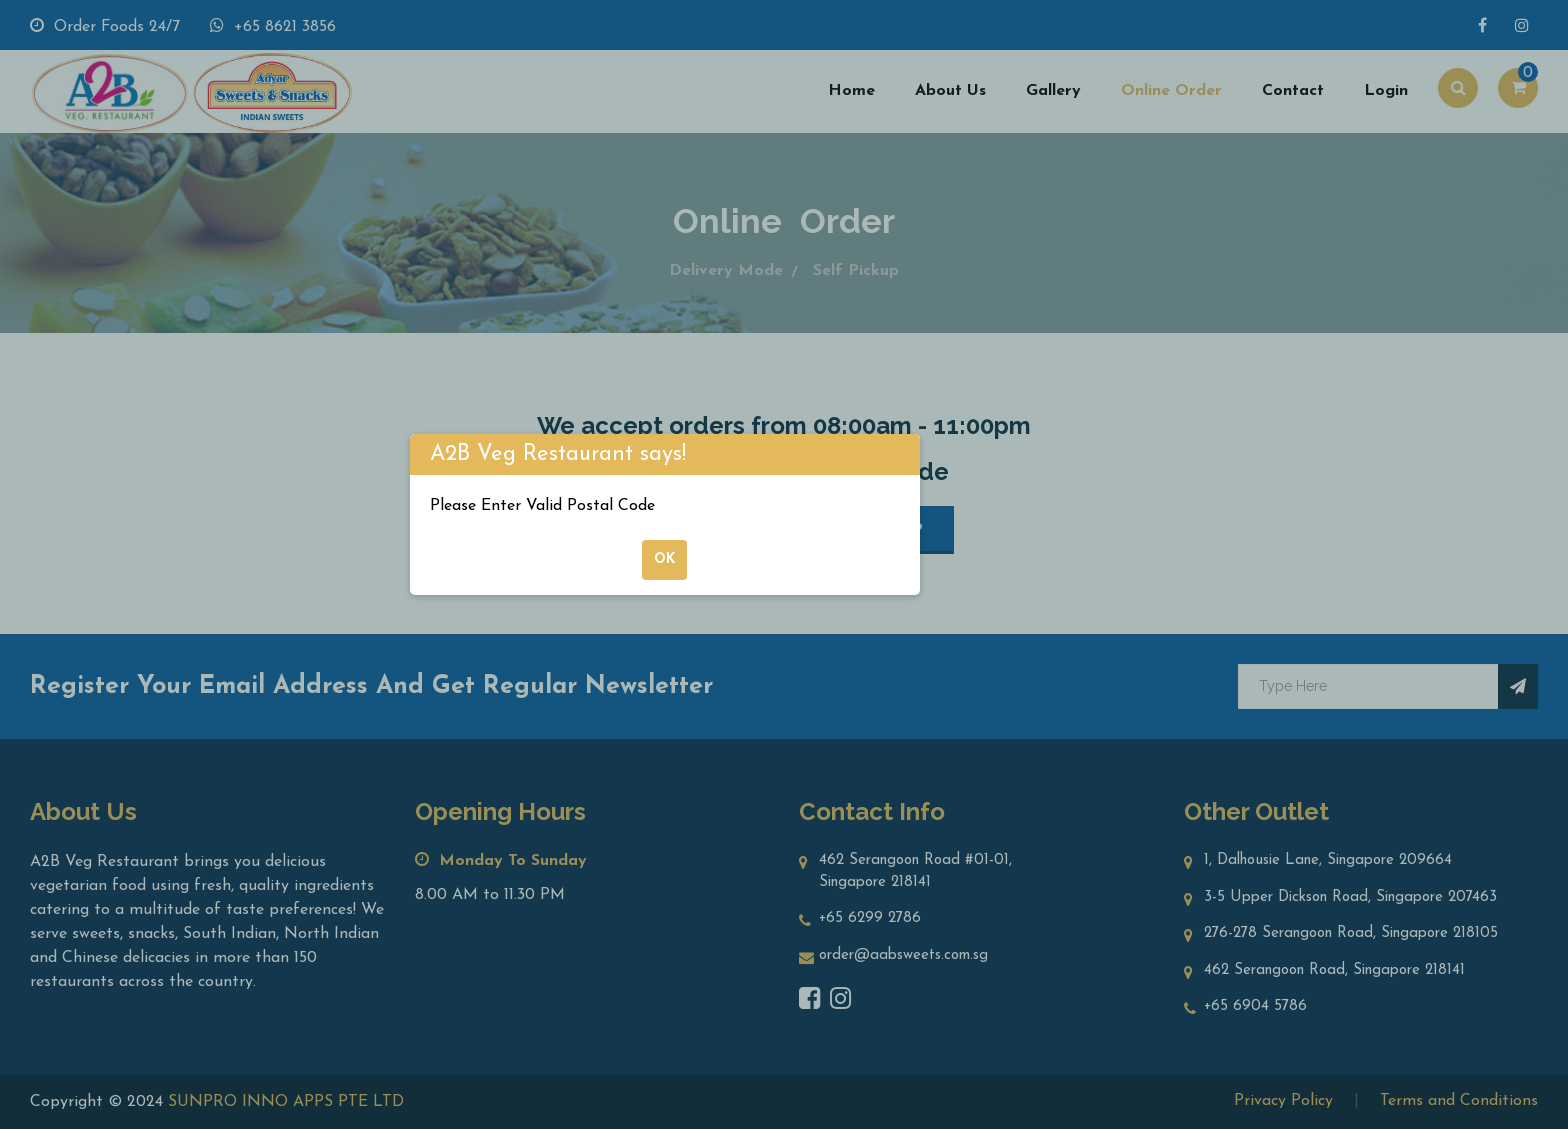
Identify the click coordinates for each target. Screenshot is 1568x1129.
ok (664, 559)
